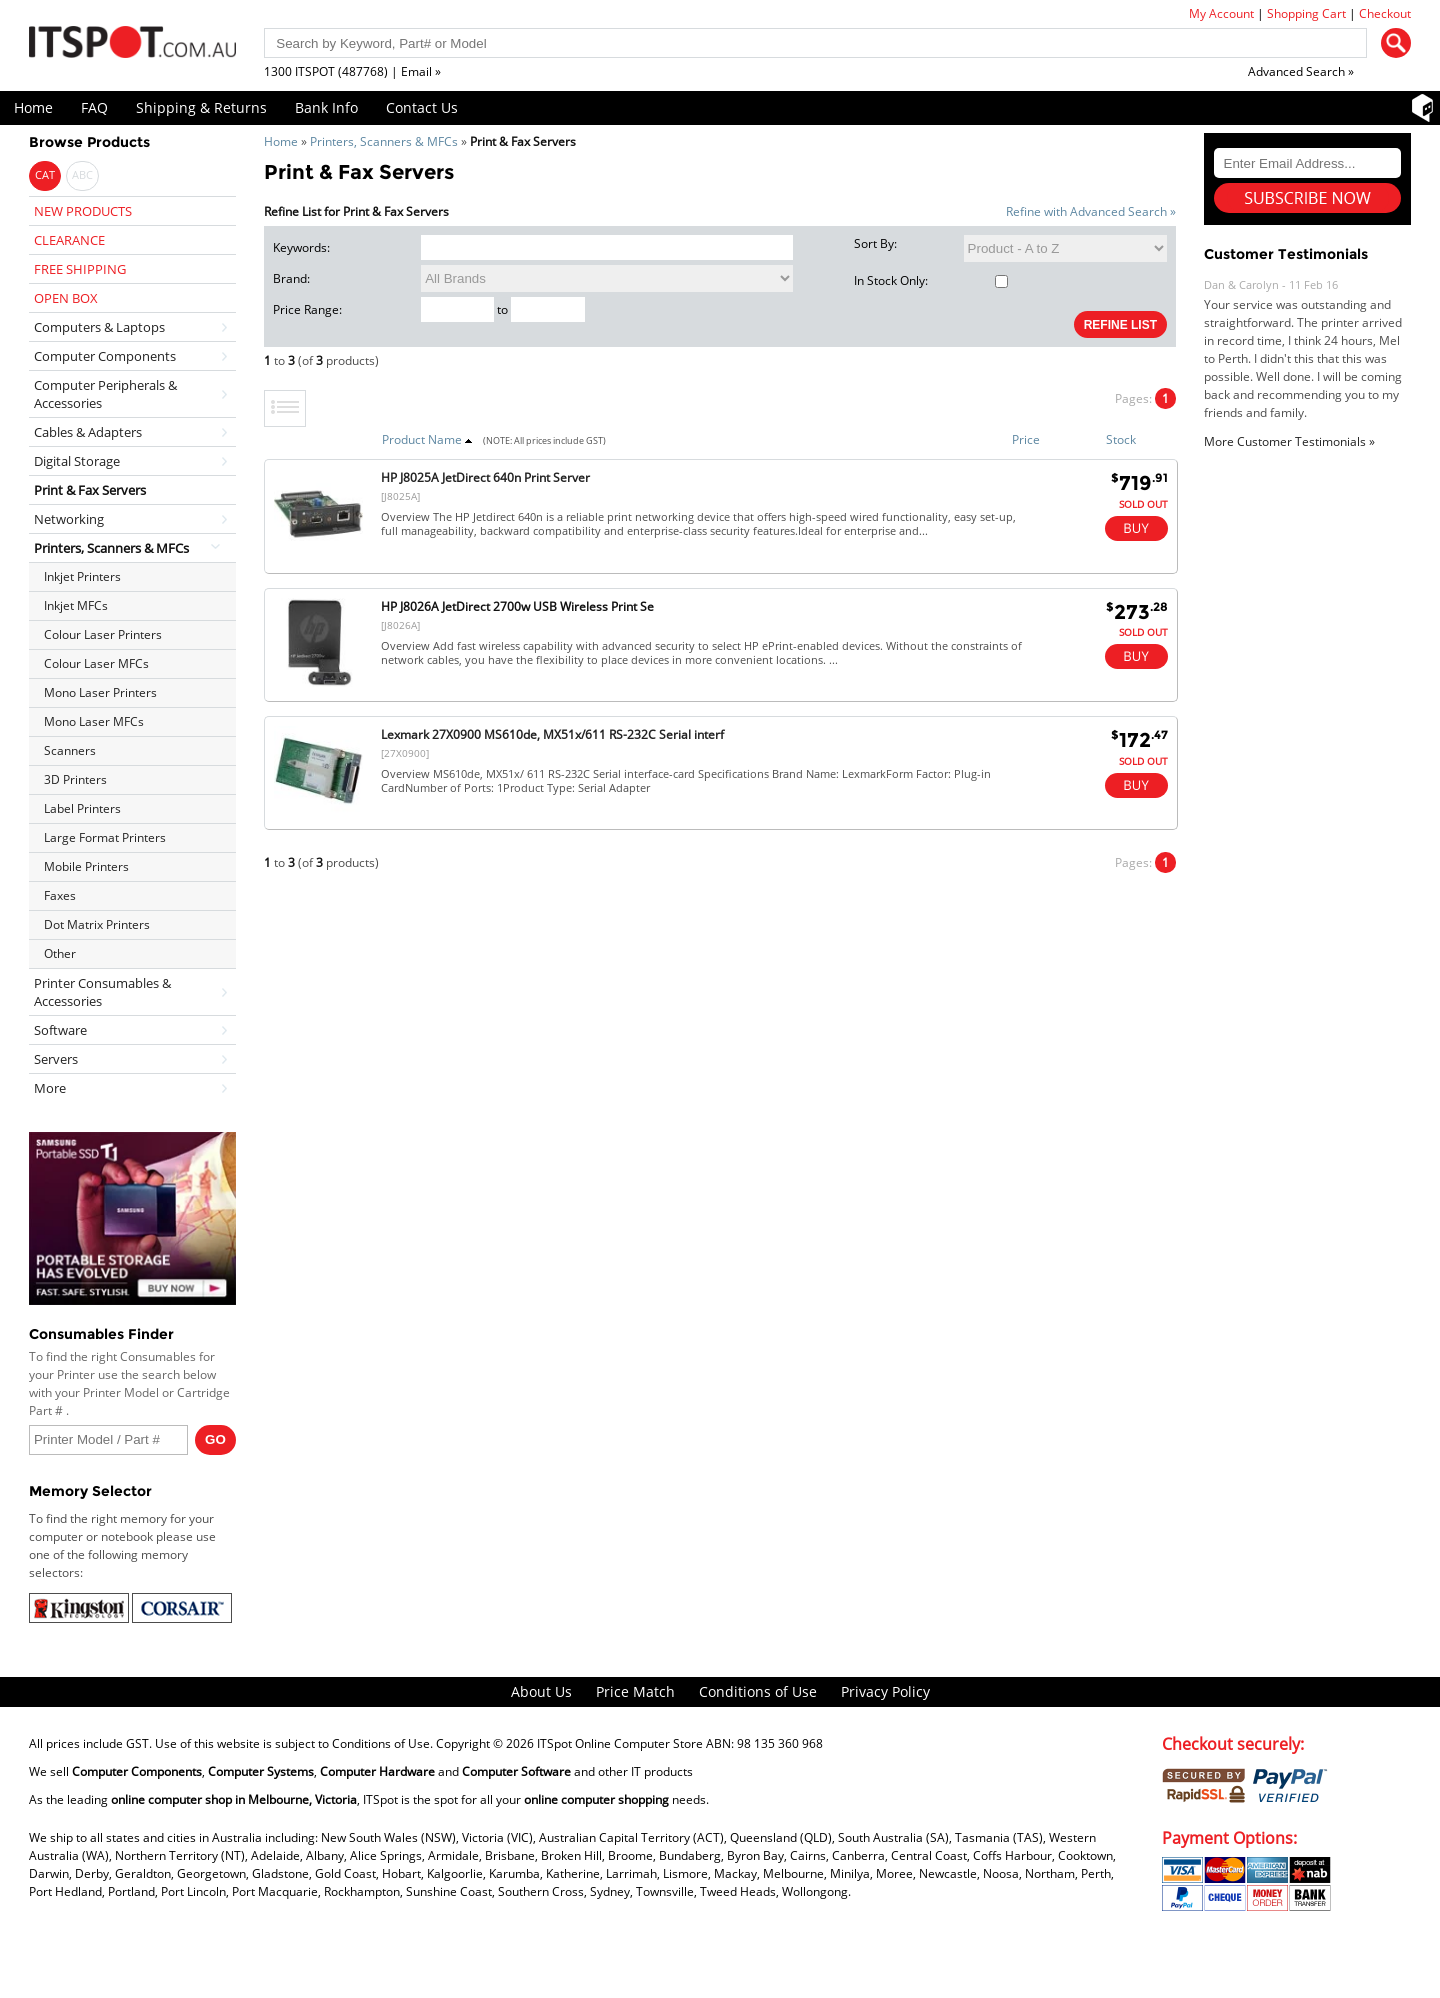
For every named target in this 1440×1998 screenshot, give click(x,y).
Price (1026, 439)
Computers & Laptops (99, 327)
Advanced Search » (1301, 71)
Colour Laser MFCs (96, 663)
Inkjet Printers (82, 576)
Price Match (635, 1691)
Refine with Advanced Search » (1091, 211)
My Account (1221, 13)
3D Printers (75, 779)
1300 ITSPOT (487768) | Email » (352, 71)
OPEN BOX (66, 298)
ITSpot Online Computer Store (620, 1743)
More (50, 1088)
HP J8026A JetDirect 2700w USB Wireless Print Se (517, 606)
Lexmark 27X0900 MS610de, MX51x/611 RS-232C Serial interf (552, 734)
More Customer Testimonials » (1289, 441)
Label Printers (82, 808)
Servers (56, 1059)
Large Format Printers (105, 837)
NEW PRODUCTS (83, 211)
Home (33, 107)
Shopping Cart (1306, 13)
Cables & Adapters (88, 432)
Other (60, 953)
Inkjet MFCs (76, 605)
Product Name (427, 439)
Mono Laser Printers (100, 692)
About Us (541, 1691)
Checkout (1385, 13)
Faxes (60, 895)
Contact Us (422, 107)
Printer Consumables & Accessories (102, 992)
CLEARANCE (69, 240)
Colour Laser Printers (103, 634)
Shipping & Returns (201, 107)
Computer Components (105, 356)
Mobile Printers (86, 866)
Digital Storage (77, 461)
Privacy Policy (885, 1691)
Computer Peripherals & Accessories (105, 394)
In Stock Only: (930, 280)
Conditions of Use (758, 1691)
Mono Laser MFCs (94, 721)
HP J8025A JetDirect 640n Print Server (485, 477)
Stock (1121, 439)
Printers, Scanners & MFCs (384, 141)
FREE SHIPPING (80, 269)
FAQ (94, 107)
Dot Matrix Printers (97, 924)
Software (60, 1030)
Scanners (70, 750)
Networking (69, 519)
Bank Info (326, 107)
